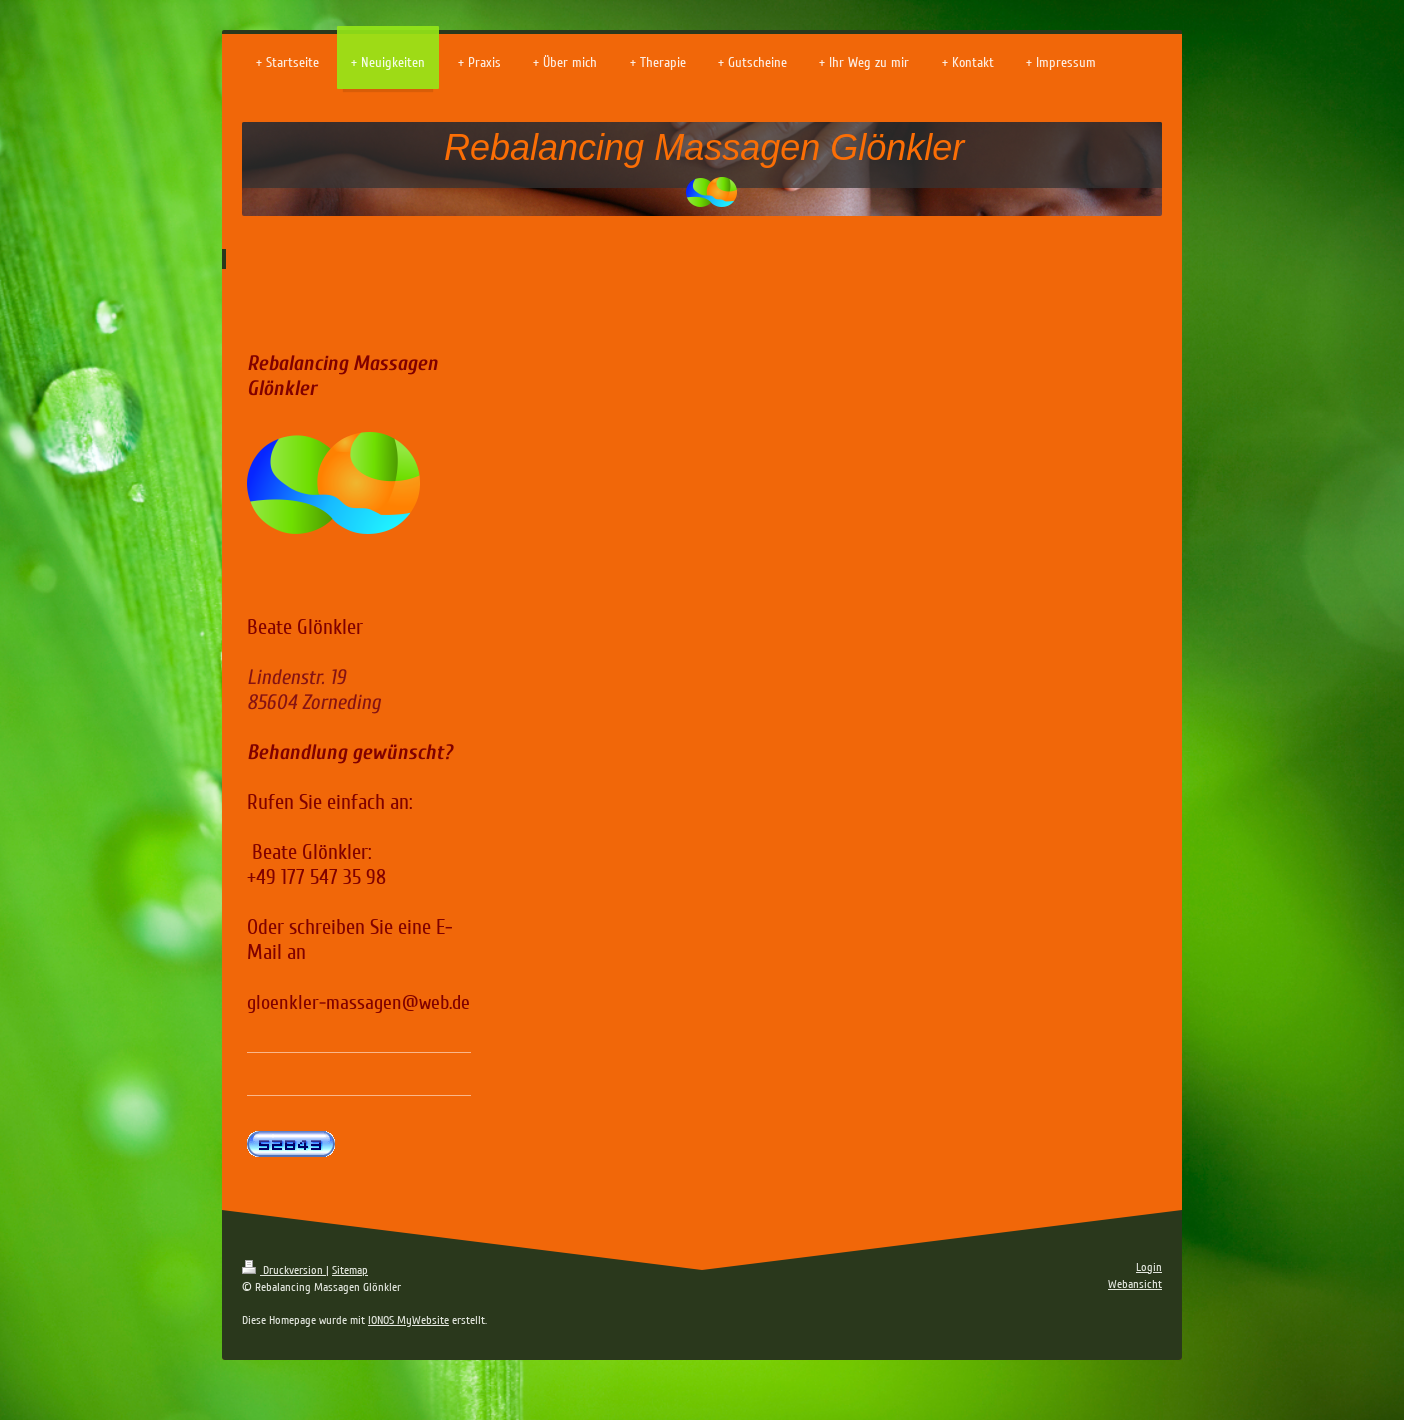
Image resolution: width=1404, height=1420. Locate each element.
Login (1149, 1267)
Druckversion (284, 1270)
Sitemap (350, 1270)
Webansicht (1135, 1284)
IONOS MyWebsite (408, 1320)
